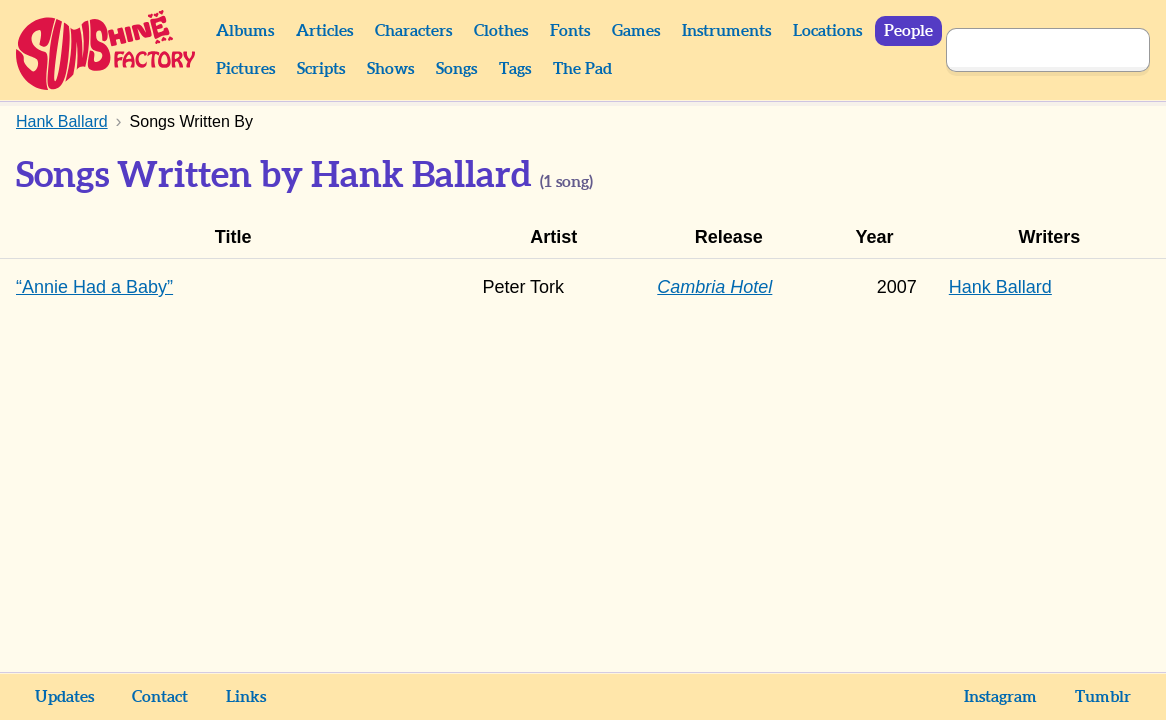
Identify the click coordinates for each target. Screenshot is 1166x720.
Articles (324, 31)
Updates (64, 697)
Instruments (726, 31)
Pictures (245, 69)
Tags (515, 69)
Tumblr (1103, 697)
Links (246, 697)
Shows (390, 69)
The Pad (582, 69)
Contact (160, 697)
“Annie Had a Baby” (94, 287)
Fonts (570, 31)
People (908, 31)
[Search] (1026, 50)
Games (636, 31)
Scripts (321, 69)
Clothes (501, 31)
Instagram (1000, 697)
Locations (827, 31)
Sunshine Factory (106, 50)
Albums (245, 31)
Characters (413, 31)
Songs (456, 69)
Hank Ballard (1000, 287)
